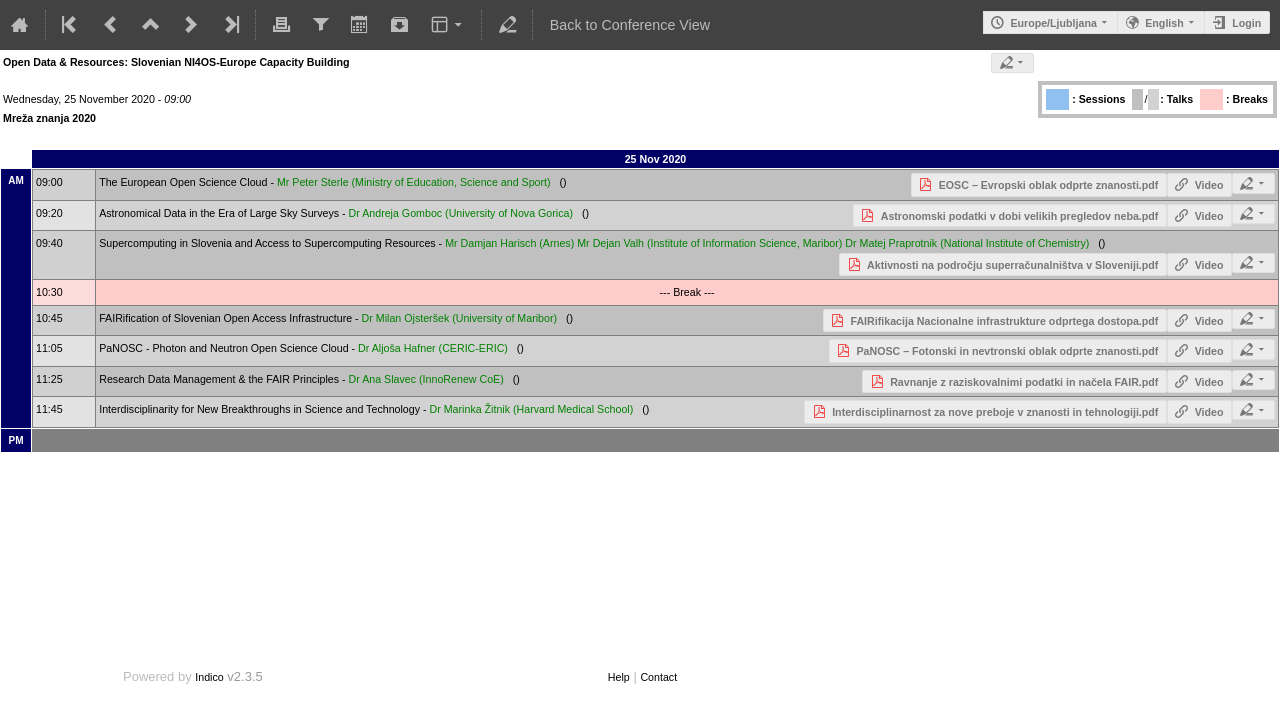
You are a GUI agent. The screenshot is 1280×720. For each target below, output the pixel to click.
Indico (209, 677)
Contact (658, 677)
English (1164, 23)
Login (1246, 23)
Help (619, 677)
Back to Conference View (630, 25)
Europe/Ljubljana (1053, 23)
